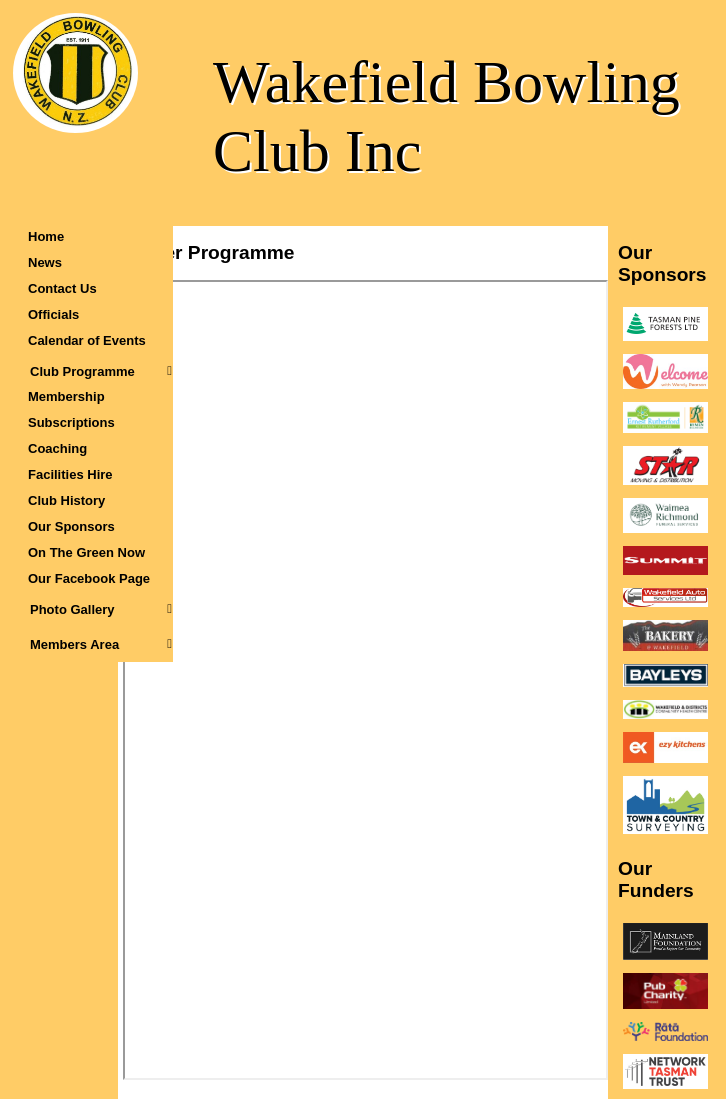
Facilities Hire (70, 474)
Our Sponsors (71, 526)
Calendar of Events (87, 340)
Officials (53, 314)
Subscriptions (71, 422)
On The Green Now (86, 552)
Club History (66, 500)
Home (46, 236)
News (45, 262)
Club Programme (101, 371)
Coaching (57, 448)
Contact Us (62, 288)
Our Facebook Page (89, 578)
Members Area (101, 644)
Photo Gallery (101, 609)
